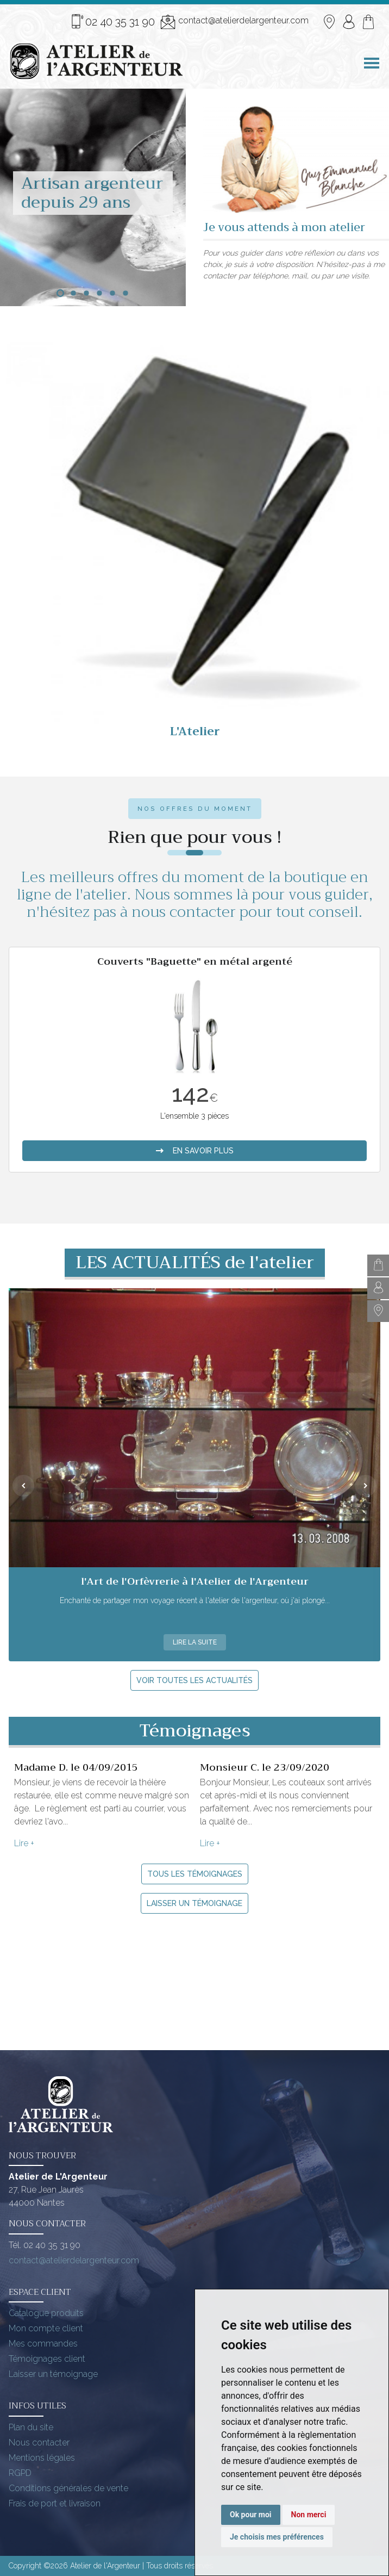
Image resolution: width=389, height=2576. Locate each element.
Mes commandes (43, 2343)
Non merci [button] (309, 2514)
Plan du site (31, 2427)
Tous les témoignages (194, 1874)
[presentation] (23, 1486)
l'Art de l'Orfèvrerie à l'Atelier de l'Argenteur (195, 1581)
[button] (60, 293)
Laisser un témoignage (194, 1903)
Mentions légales (42, 2458)
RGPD (20, 2473)
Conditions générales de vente (68, 2488)
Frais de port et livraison (55, 2503)
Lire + (24, 1843)
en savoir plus (194, 1150)
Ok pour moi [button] (251, 2514)
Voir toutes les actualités (194, 1680)
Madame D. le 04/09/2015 (76, 1767)
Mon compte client (46, 2328)
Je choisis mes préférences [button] (277, 2536)
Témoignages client (47, 2359)
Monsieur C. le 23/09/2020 (264, 1767)
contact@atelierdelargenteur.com (234, 21)
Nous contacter (39, 2442)
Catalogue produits (46, 2313)
